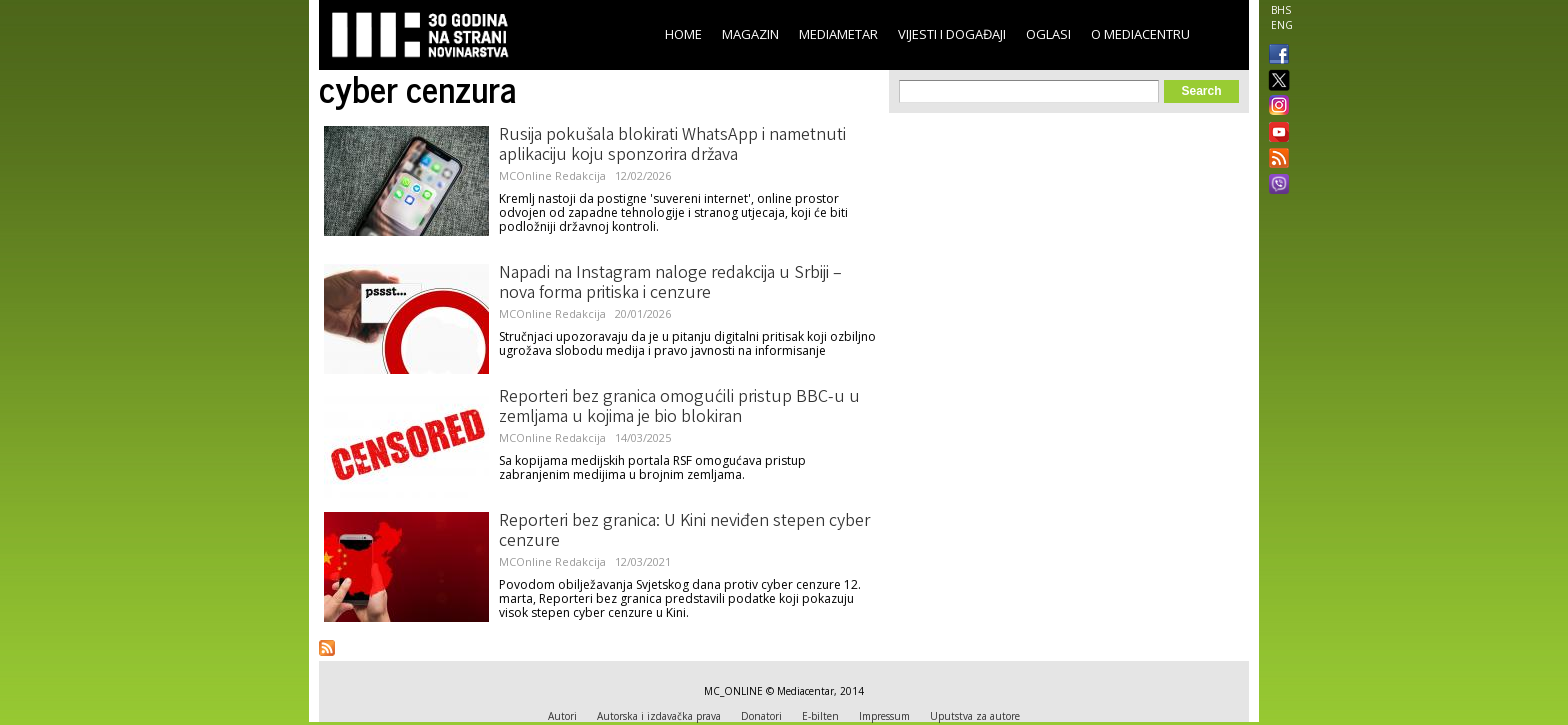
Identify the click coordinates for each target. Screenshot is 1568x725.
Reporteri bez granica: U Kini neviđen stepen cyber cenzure (684, 532)
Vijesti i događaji (952, 34)
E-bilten (820, 716)
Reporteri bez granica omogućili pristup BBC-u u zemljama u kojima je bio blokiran (679, 408)
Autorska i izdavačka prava (659, 716)
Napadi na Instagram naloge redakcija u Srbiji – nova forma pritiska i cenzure (670, 284)
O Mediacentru (1140, 34)
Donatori (761, 716)
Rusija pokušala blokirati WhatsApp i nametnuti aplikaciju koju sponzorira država (672, 146)
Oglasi (1048, 34)
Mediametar (838, 34)
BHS (1281, 10)
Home (683, 34)
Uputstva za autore (975, 716)
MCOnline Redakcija (552, 175)
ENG (1282, 25)
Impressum (884, 716)
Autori (562, 716)
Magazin (750, 34)
